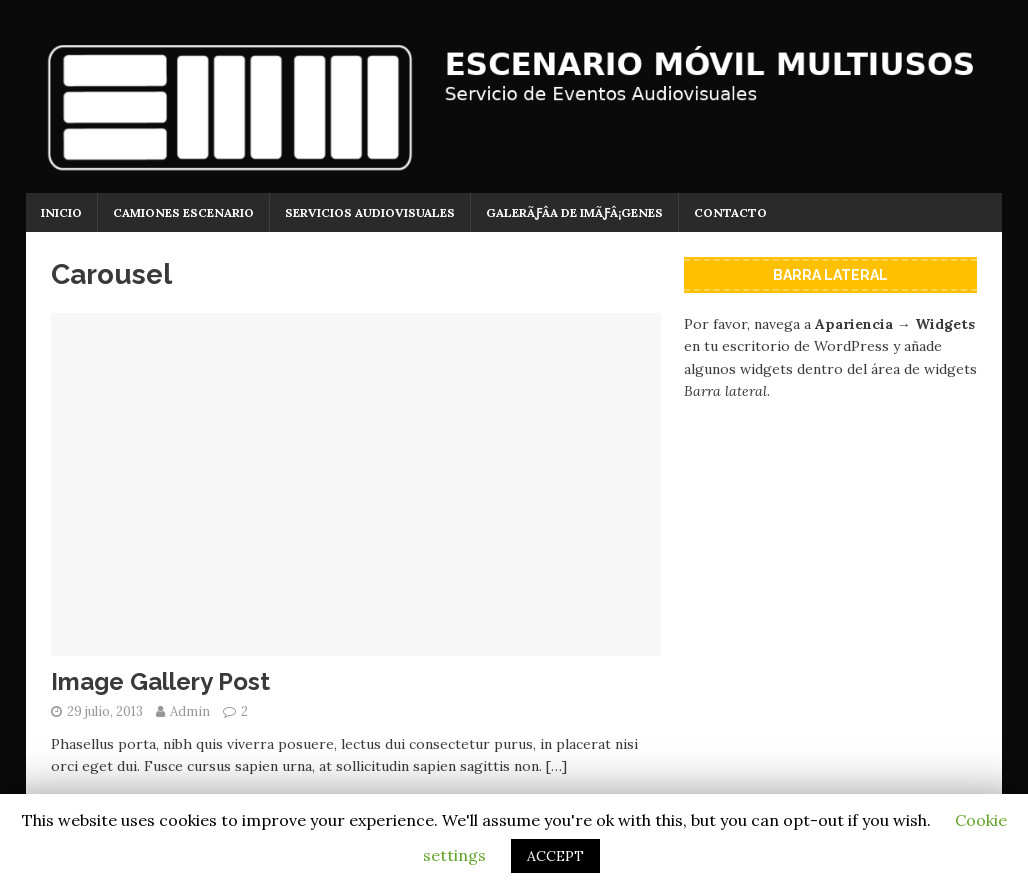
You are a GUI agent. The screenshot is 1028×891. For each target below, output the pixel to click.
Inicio (61, 212)
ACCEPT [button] (555, 856)
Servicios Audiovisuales (370, 212)
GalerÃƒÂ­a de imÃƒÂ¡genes (574, 212)
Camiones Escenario (183, 212)
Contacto (730, 212)
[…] (556, 766)
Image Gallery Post (160, 681)
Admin (190, 711)
